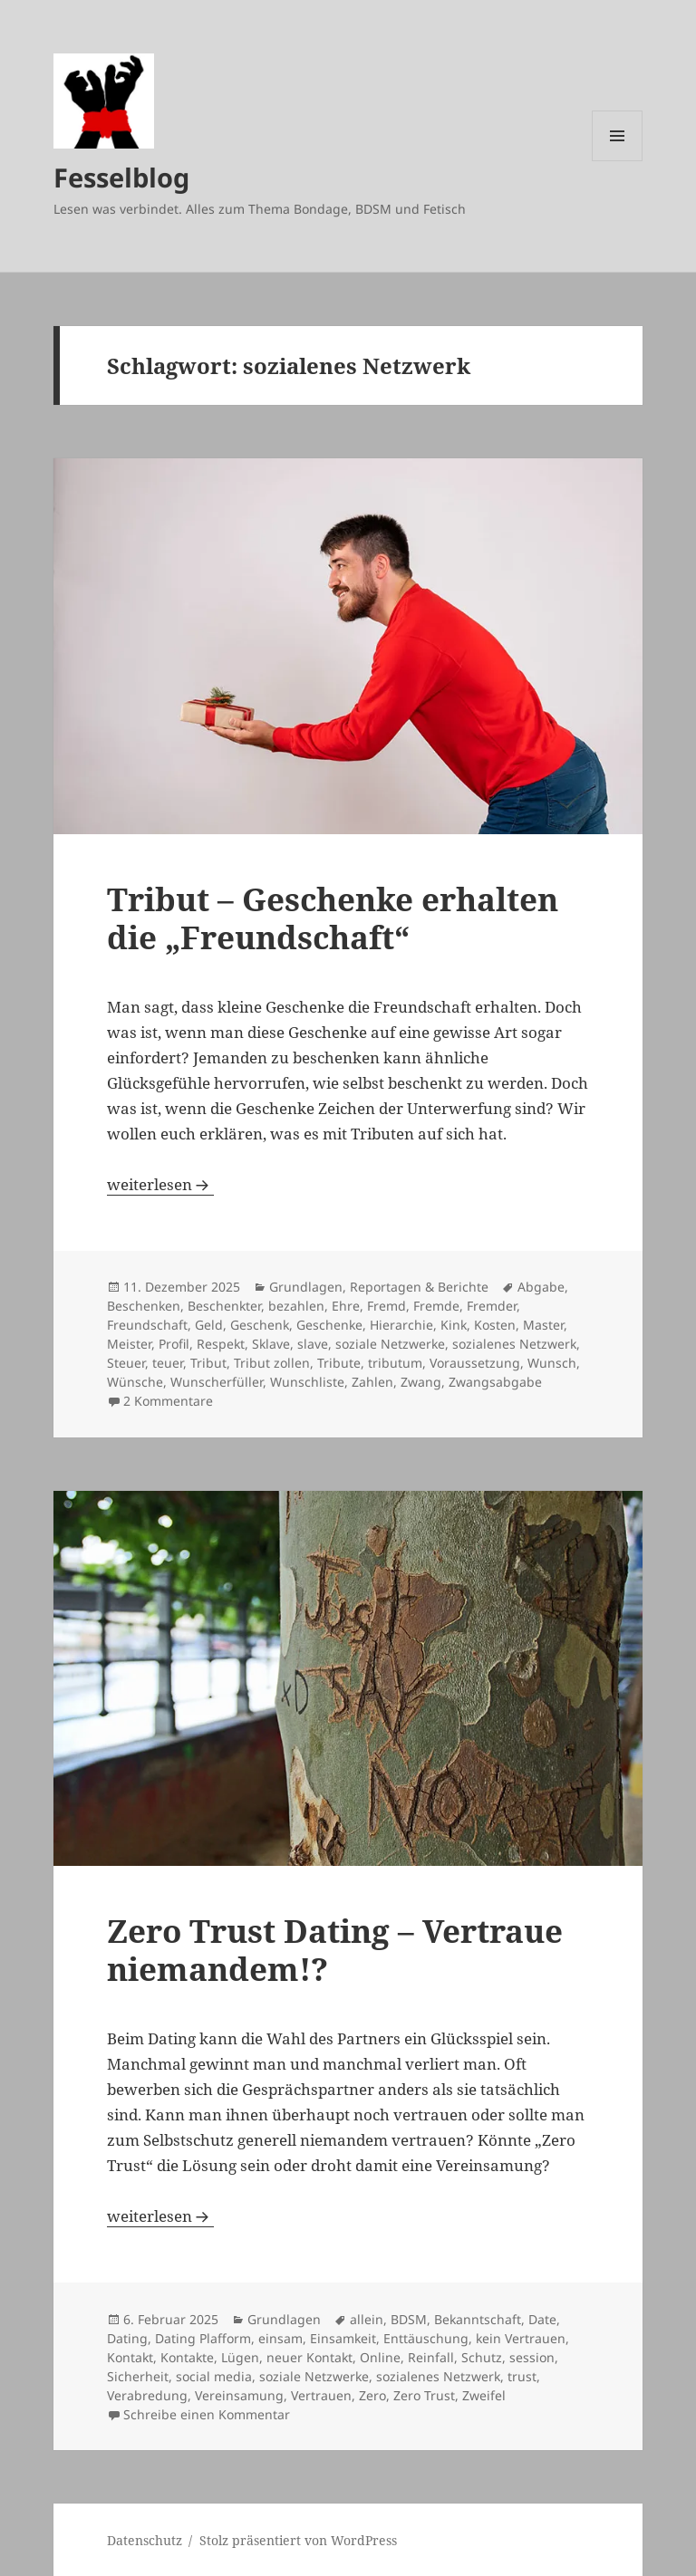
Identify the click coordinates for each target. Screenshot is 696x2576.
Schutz (481, 2357)
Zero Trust (424, 2395)
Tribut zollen (272, 1362)
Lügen (240, 2357)
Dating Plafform (203, 2338)
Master (543, 1324)
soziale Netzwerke (390, 1343)
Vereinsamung (239, 2395)
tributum (395, 1362)
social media (214, 2376)
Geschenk (259, 1324)
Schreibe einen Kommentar (206, 2414)
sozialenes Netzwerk (514, 1343)
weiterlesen (160, 1184)
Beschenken (143, 1305)
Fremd (386, 1305)
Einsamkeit (343, 2338)
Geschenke (329, 1324)
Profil (174, 1343)
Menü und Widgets (618, 160)
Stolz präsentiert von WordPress (298, 2540)
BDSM (409, 2319)
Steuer (126, 1362)
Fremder (492, 1305)
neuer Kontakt (309, 2357)
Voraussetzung (475, 1362)
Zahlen (372, 1381)
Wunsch (551, 1362)
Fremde (436, 1305)
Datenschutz (144, 2540)
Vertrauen (321, 2395)
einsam (280, 2338)
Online (380, 2357)
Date (542, 2319)
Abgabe (541, 1286)
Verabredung (147, 2395)
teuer (167, 1362)
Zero (372, 2395)
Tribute (339, 1362)
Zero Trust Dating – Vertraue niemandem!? (335, 1949)
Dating (127, 2338)
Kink (453, 1324)
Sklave (271, 1343)
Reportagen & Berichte (419, 1286)
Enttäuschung (426, 2338)
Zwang (421, 1381)
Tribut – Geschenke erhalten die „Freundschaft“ (332, 918)
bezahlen (296, 1305)
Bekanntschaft (477, 2319)
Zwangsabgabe (495, 1381)
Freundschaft (147, 1324)
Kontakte (187, 2357)
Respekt (221, 1343)
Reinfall (431, 2357)
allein (366, 2319)
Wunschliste (307, 1381)
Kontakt (130, 2357)
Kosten (495, 1324)
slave (312, 1343)
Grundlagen (306, 1286)
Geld (209, 1324)
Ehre (346, 1305)
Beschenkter (224, 1305)
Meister (129, 1343)
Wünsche (135, 1381)
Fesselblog (121, 177)
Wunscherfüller (216, 1381)
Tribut (208, 1362)
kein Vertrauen (521, 2338)
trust (522, 2376)
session (532, 2357)
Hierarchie (401, 1324)
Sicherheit (138, 2376)
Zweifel (484, 2395)
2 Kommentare (168, 1400)
